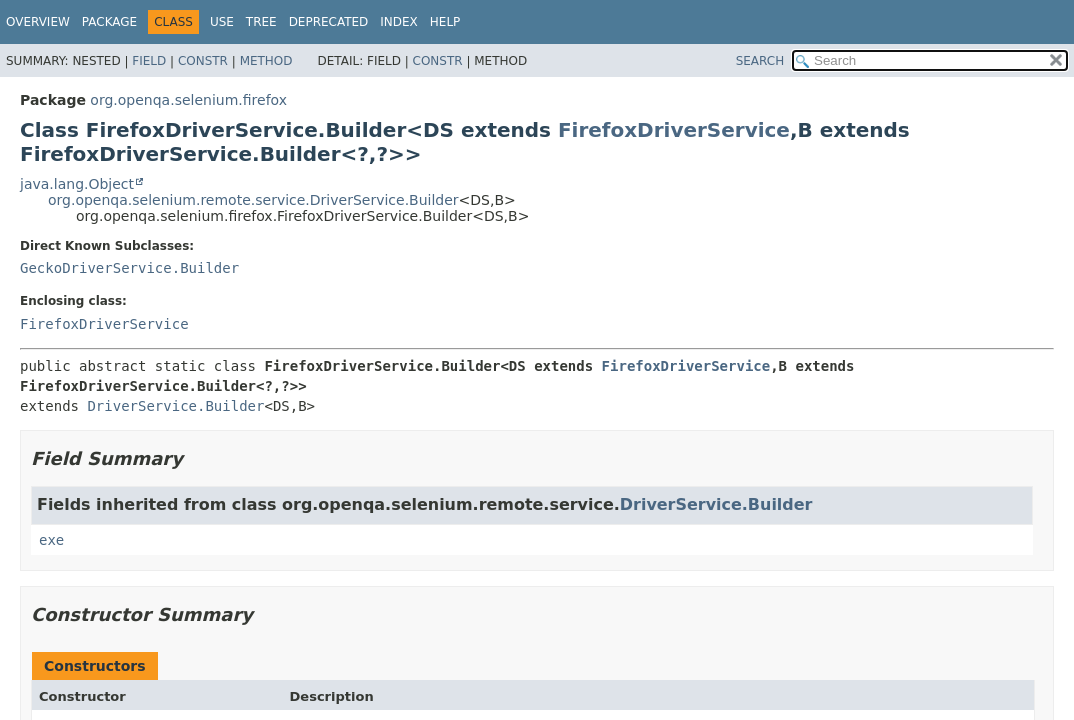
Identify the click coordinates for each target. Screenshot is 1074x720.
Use (222, 22)
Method (266, 61)
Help (445, 22)
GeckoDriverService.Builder (129, 268)
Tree (261, 22)
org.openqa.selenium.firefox (188, 100)
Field (149, 61)
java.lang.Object (77, 184)
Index (399, 22)
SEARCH (760, 61)
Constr (203, 61)
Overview (38, 22)
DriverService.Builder (175, 406)
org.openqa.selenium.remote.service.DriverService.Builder (253, 200)
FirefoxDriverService (674, 130)
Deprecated (329, 22)
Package (109, 22)
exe (51, 540)
